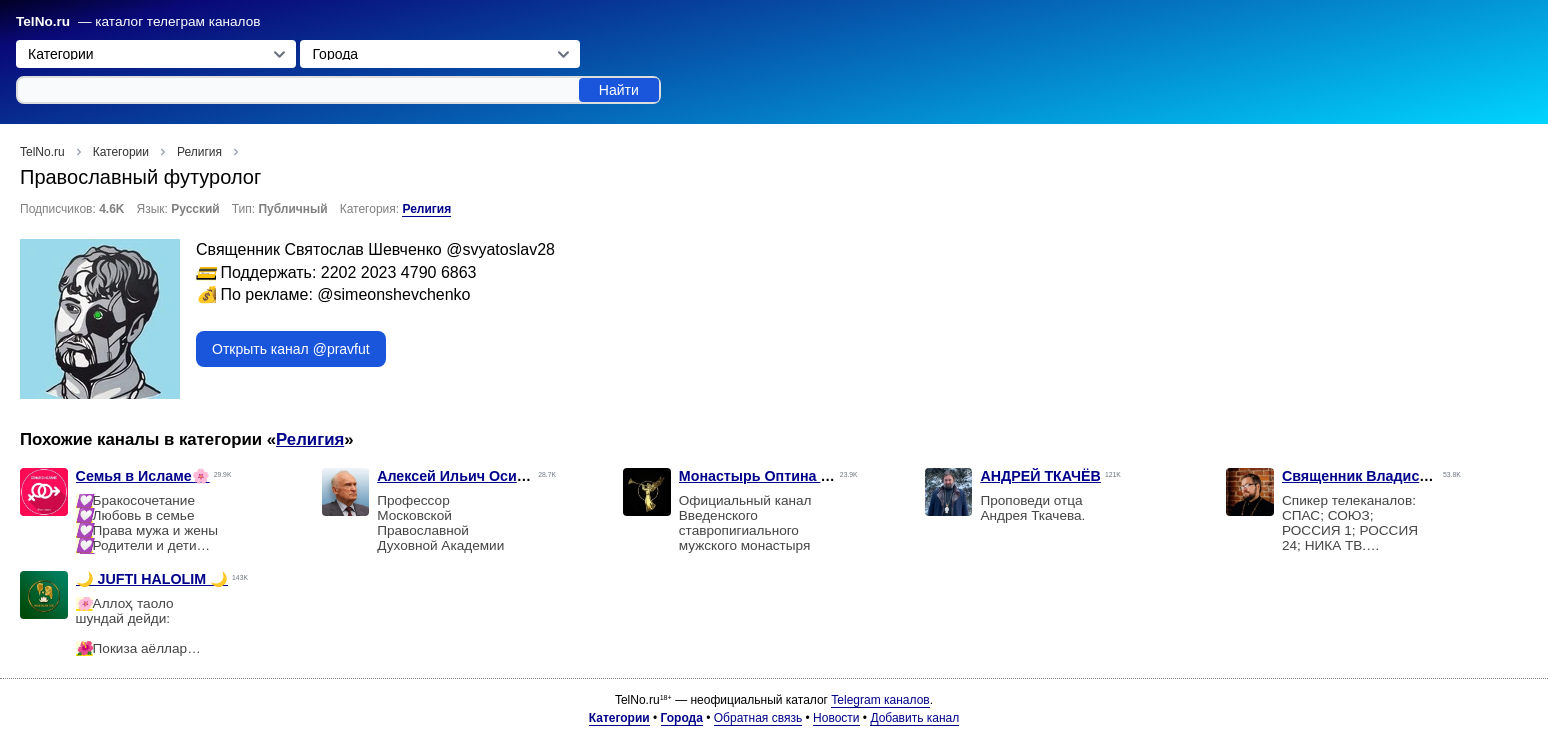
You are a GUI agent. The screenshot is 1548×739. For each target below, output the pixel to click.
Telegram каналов (880, 700)
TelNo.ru (43, 21)
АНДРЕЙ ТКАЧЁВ (1040, 476)
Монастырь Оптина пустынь (780, 476)
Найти (619, 90)
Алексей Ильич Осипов (460, 476)
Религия (426, 209)
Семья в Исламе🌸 (143, 476)
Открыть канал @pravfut (291, 349)
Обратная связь (758, 718)
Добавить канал (914, 718)
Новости (836, 718)
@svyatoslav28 (500, 249)
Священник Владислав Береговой (1403, 476)
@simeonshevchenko (393, 294)
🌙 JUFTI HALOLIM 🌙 (152, 579)
